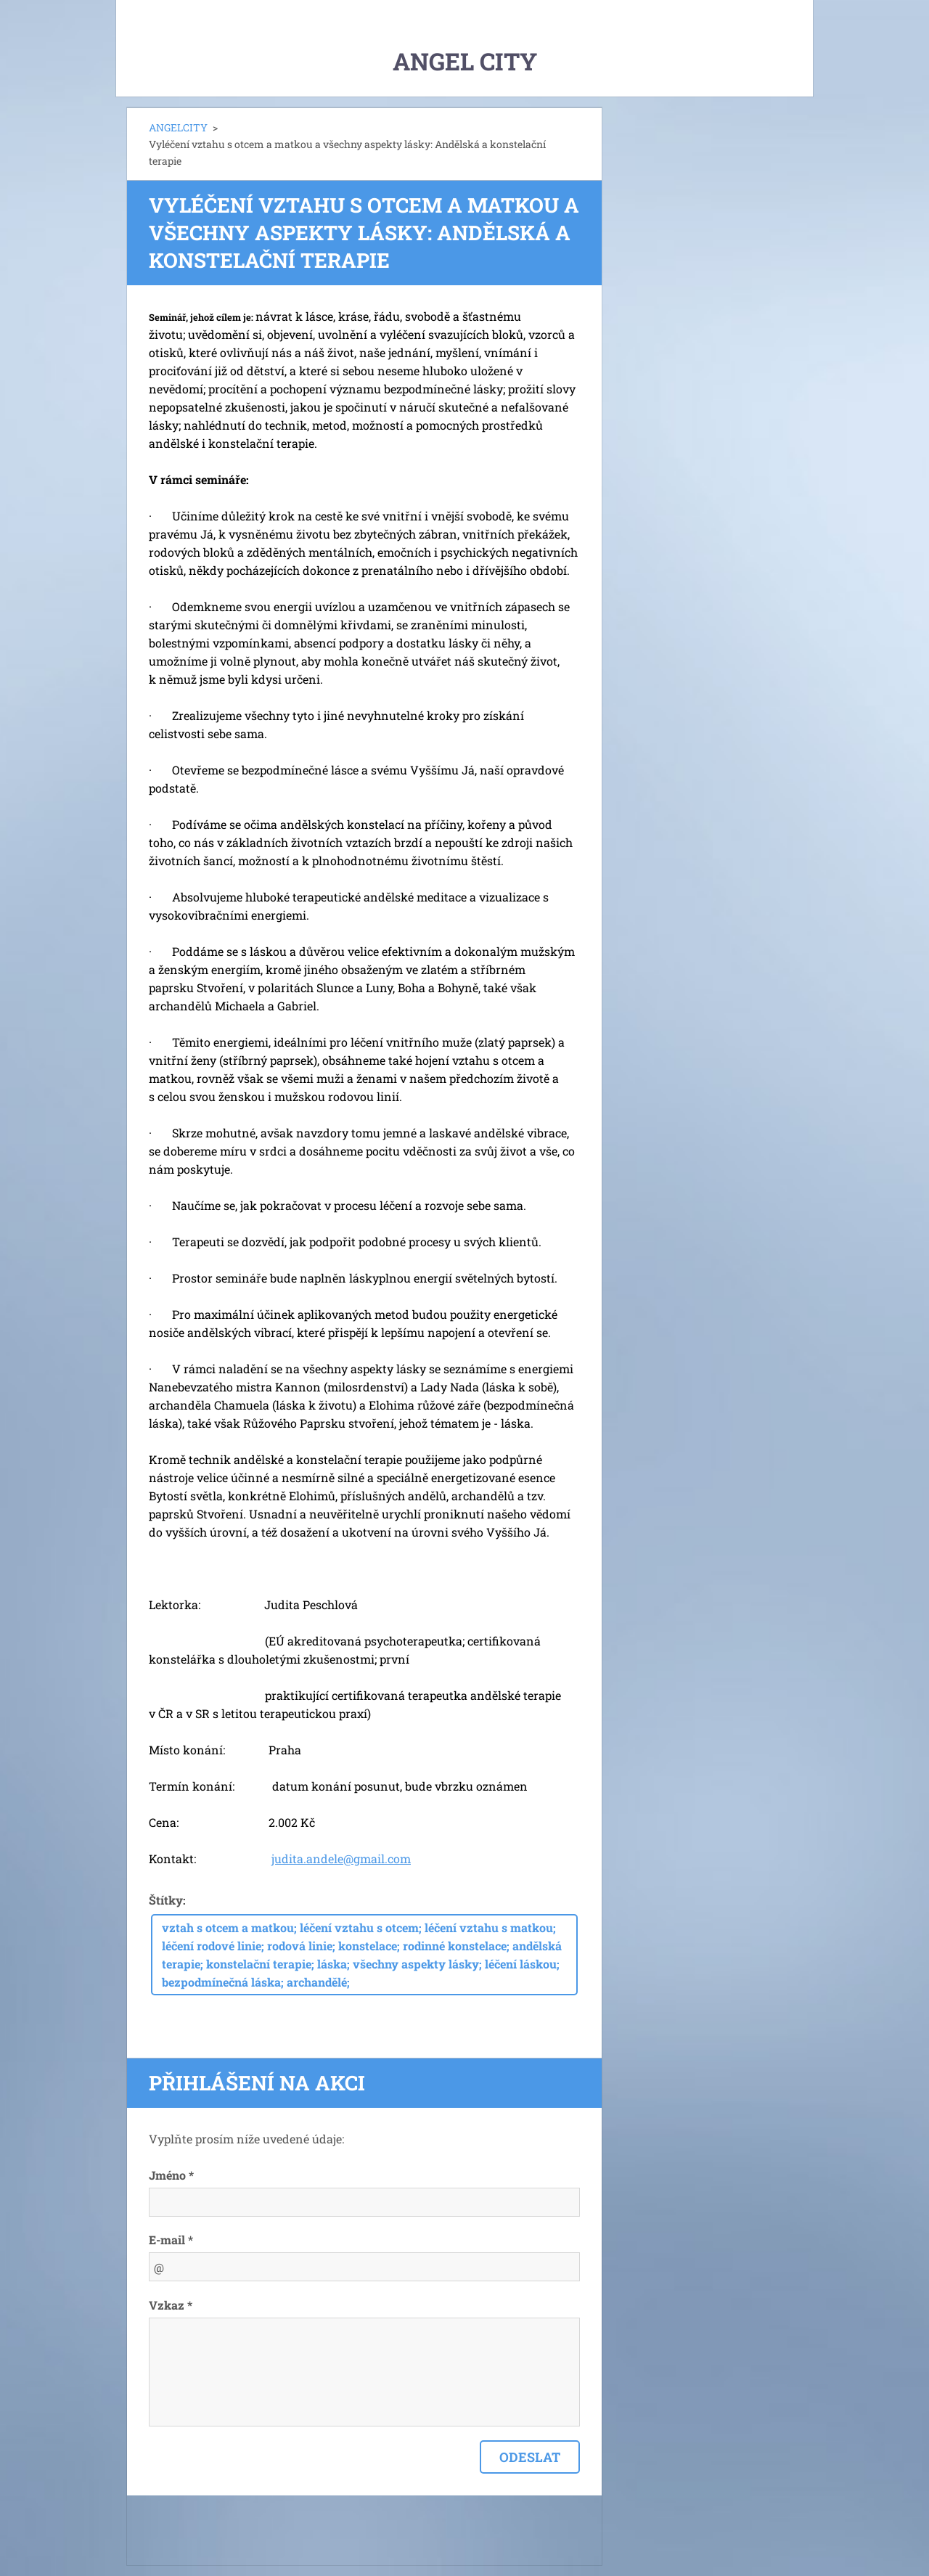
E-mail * (171, 2239)
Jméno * (171, 2175)
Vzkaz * (170, 2305)
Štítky (166, 1900)
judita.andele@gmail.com (341, 1858)
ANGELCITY (178, 127)
